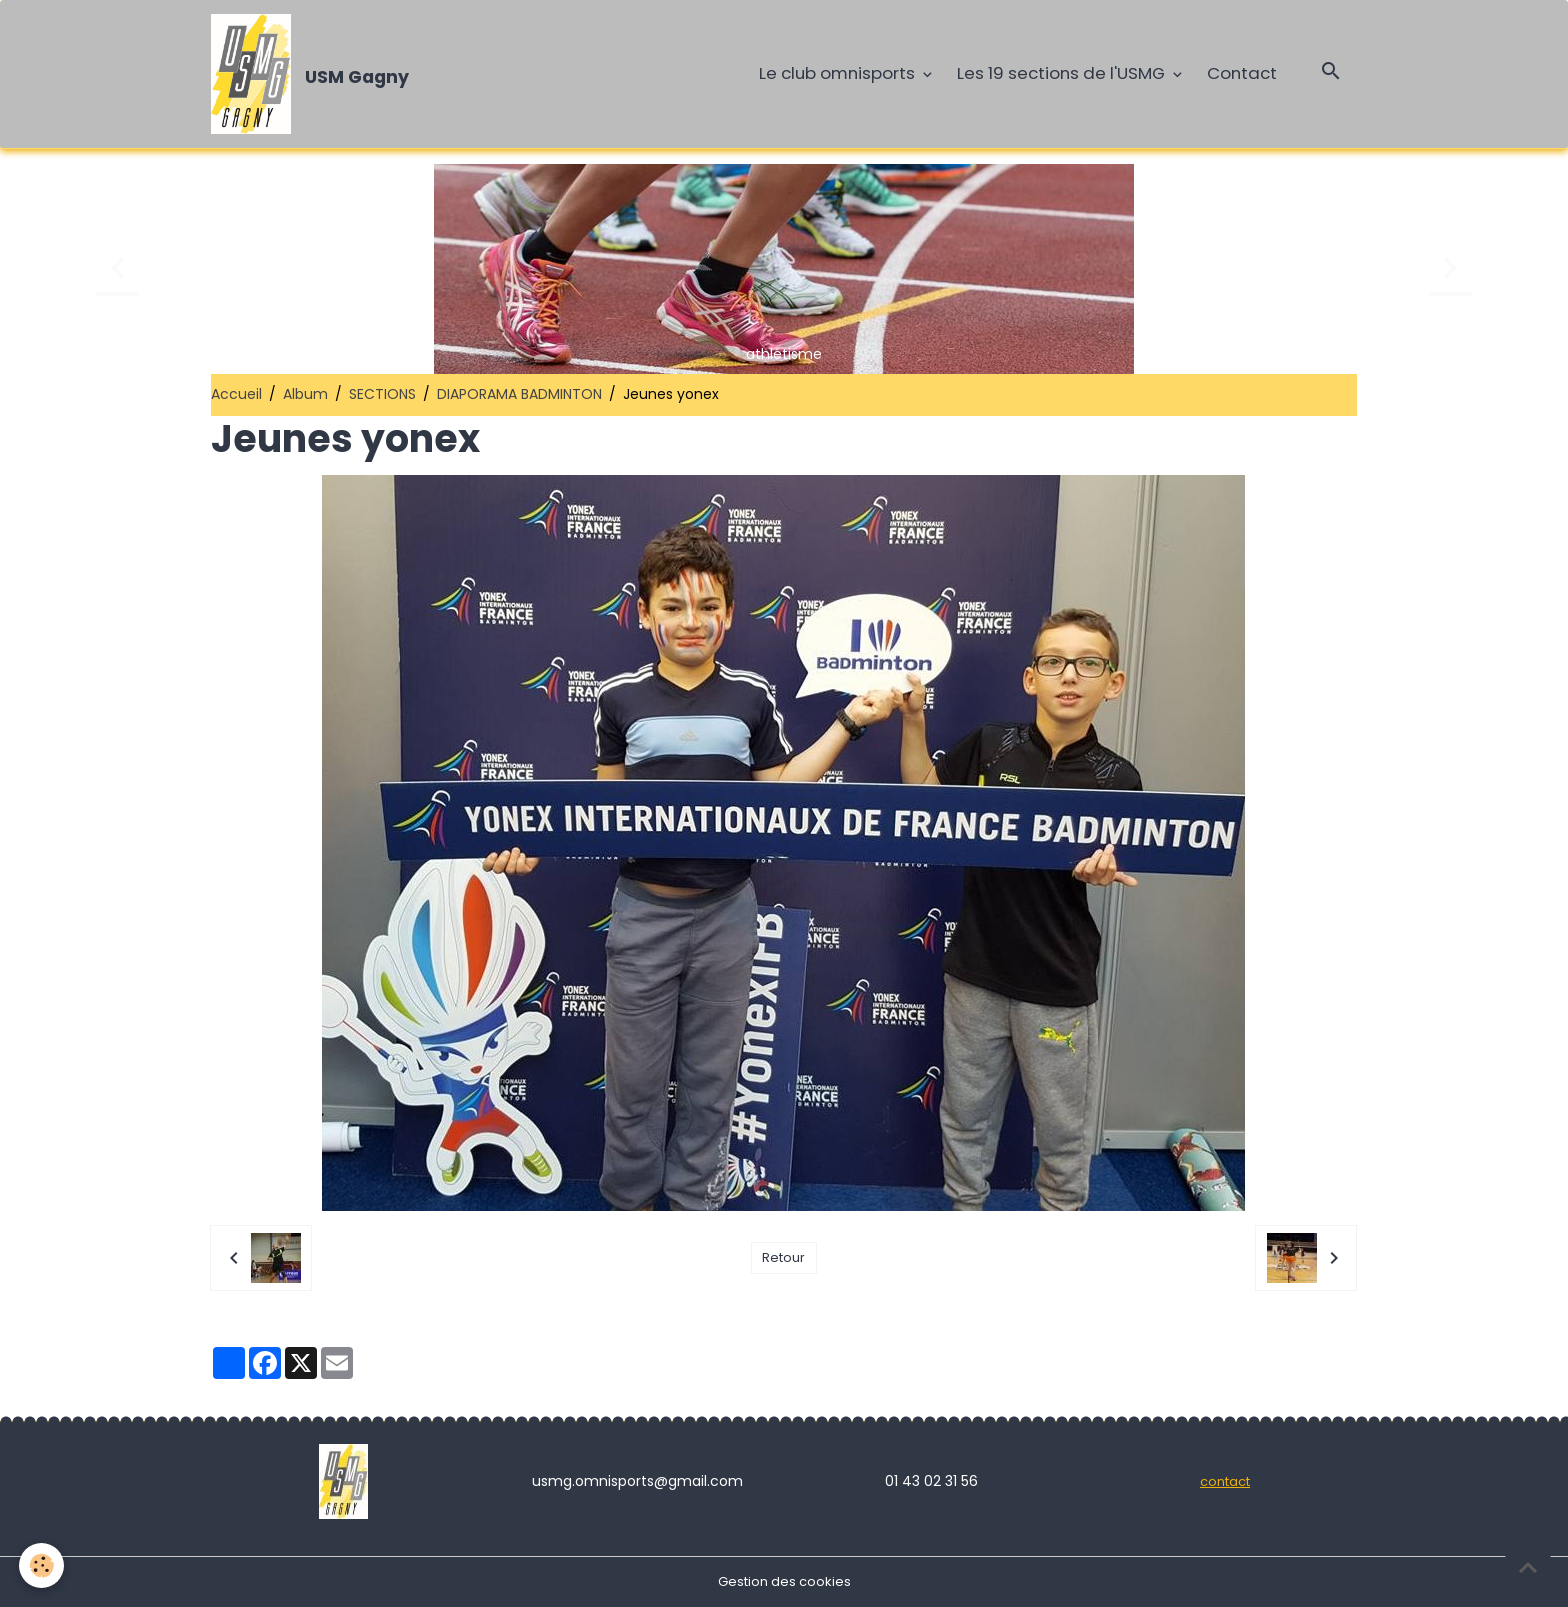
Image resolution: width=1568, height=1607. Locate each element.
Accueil (236, 394)
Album (305, 394)
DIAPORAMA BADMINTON (519, 394)
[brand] (313, 74)
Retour (784, 1258)
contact (1225, 1481)
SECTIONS (382, 394)
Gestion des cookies (784, 1581)
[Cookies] (42, 1565)
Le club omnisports (839, 73)
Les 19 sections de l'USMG (1063, 73)
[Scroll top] (1528, 1567)
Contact (1242, 73)
